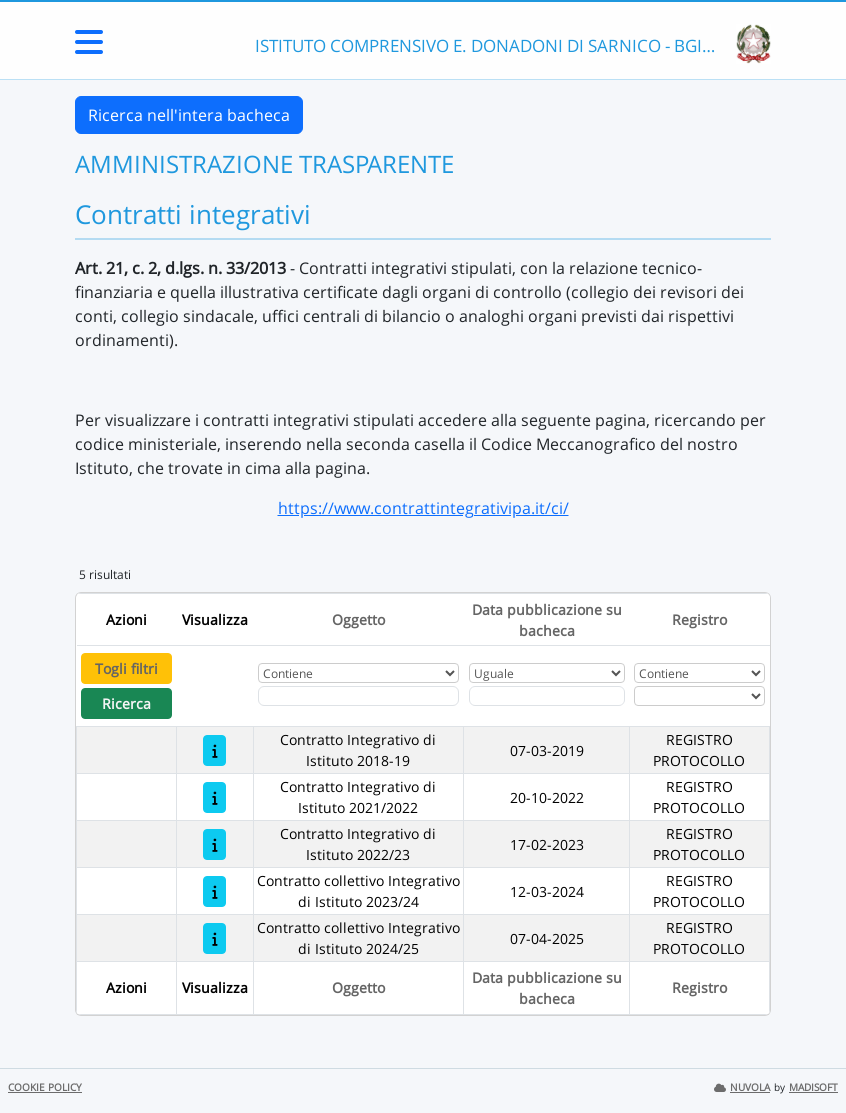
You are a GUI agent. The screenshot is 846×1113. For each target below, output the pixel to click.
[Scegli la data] (547, 696)
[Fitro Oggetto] (358, 696)
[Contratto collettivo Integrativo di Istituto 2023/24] (214, 891)
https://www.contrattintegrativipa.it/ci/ (423, 508)
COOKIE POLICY (45, 1087)
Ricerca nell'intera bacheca (189, 115)
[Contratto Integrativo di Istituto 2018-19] (214, 750)
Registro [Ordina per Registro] (699, 619)
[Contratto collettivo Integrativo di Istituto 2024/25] (214, 938)
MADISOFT (813, 1087)
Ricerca (126, 703)
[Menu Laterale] (89, 48)
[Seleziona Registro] (699, 696)
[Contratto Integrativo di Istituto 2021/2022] (214, 797)
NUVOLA (742, 1087)
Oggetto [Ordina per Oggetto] (358, 619)
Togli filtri (126, 668)
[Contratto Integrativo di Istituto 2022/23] (214, 844)
